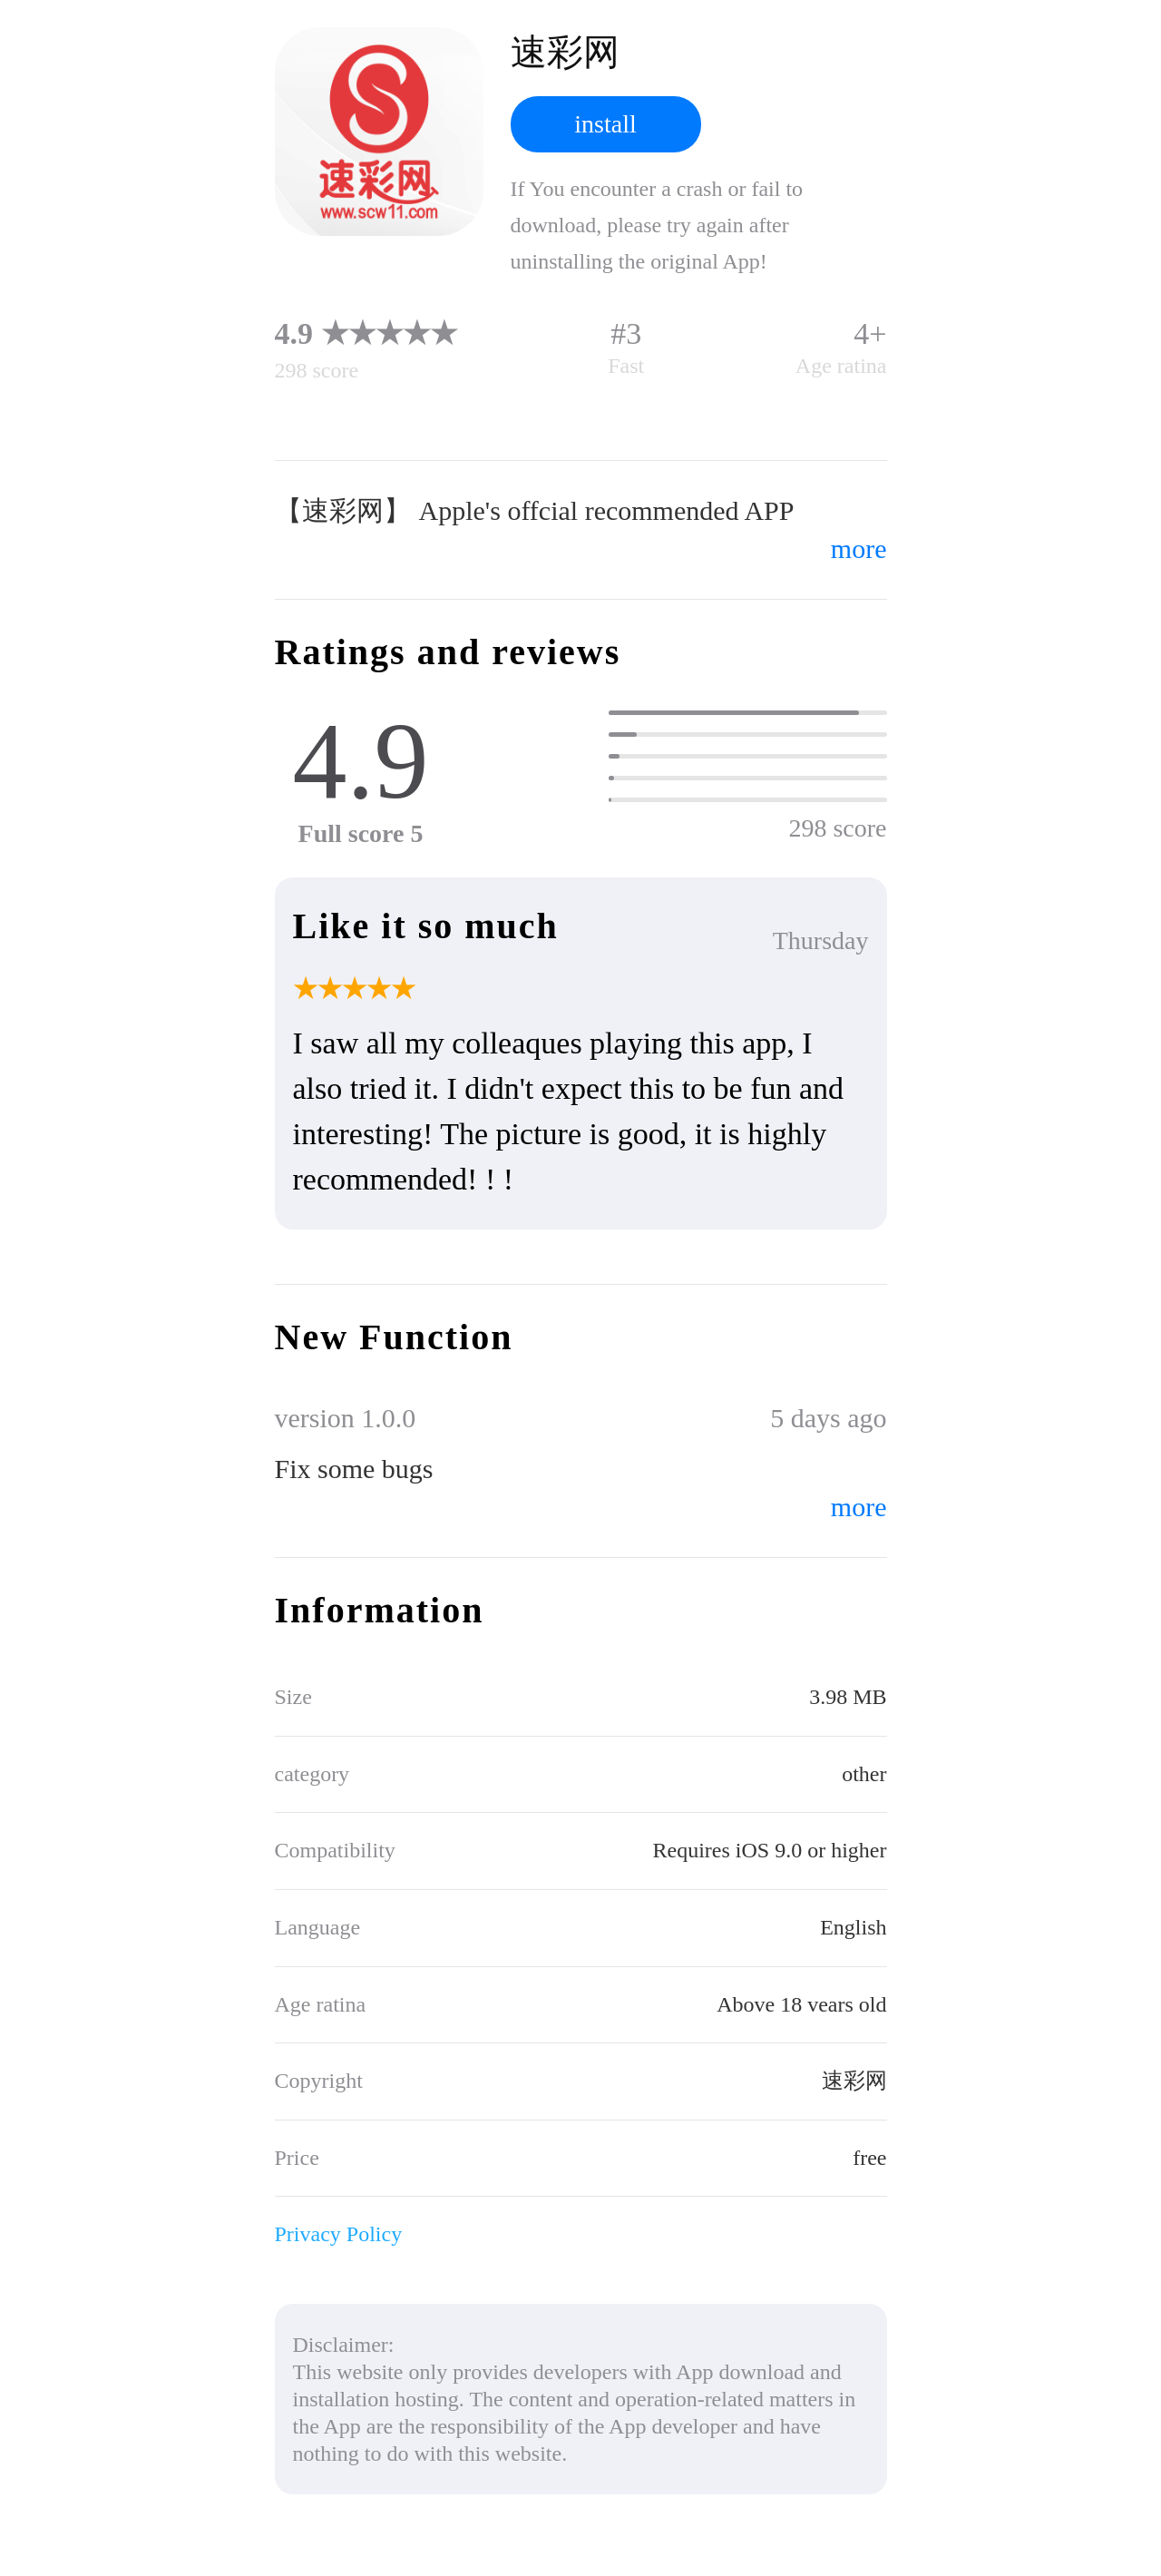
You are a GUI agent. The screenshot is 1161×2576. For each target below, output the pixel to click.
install (605, 124)
